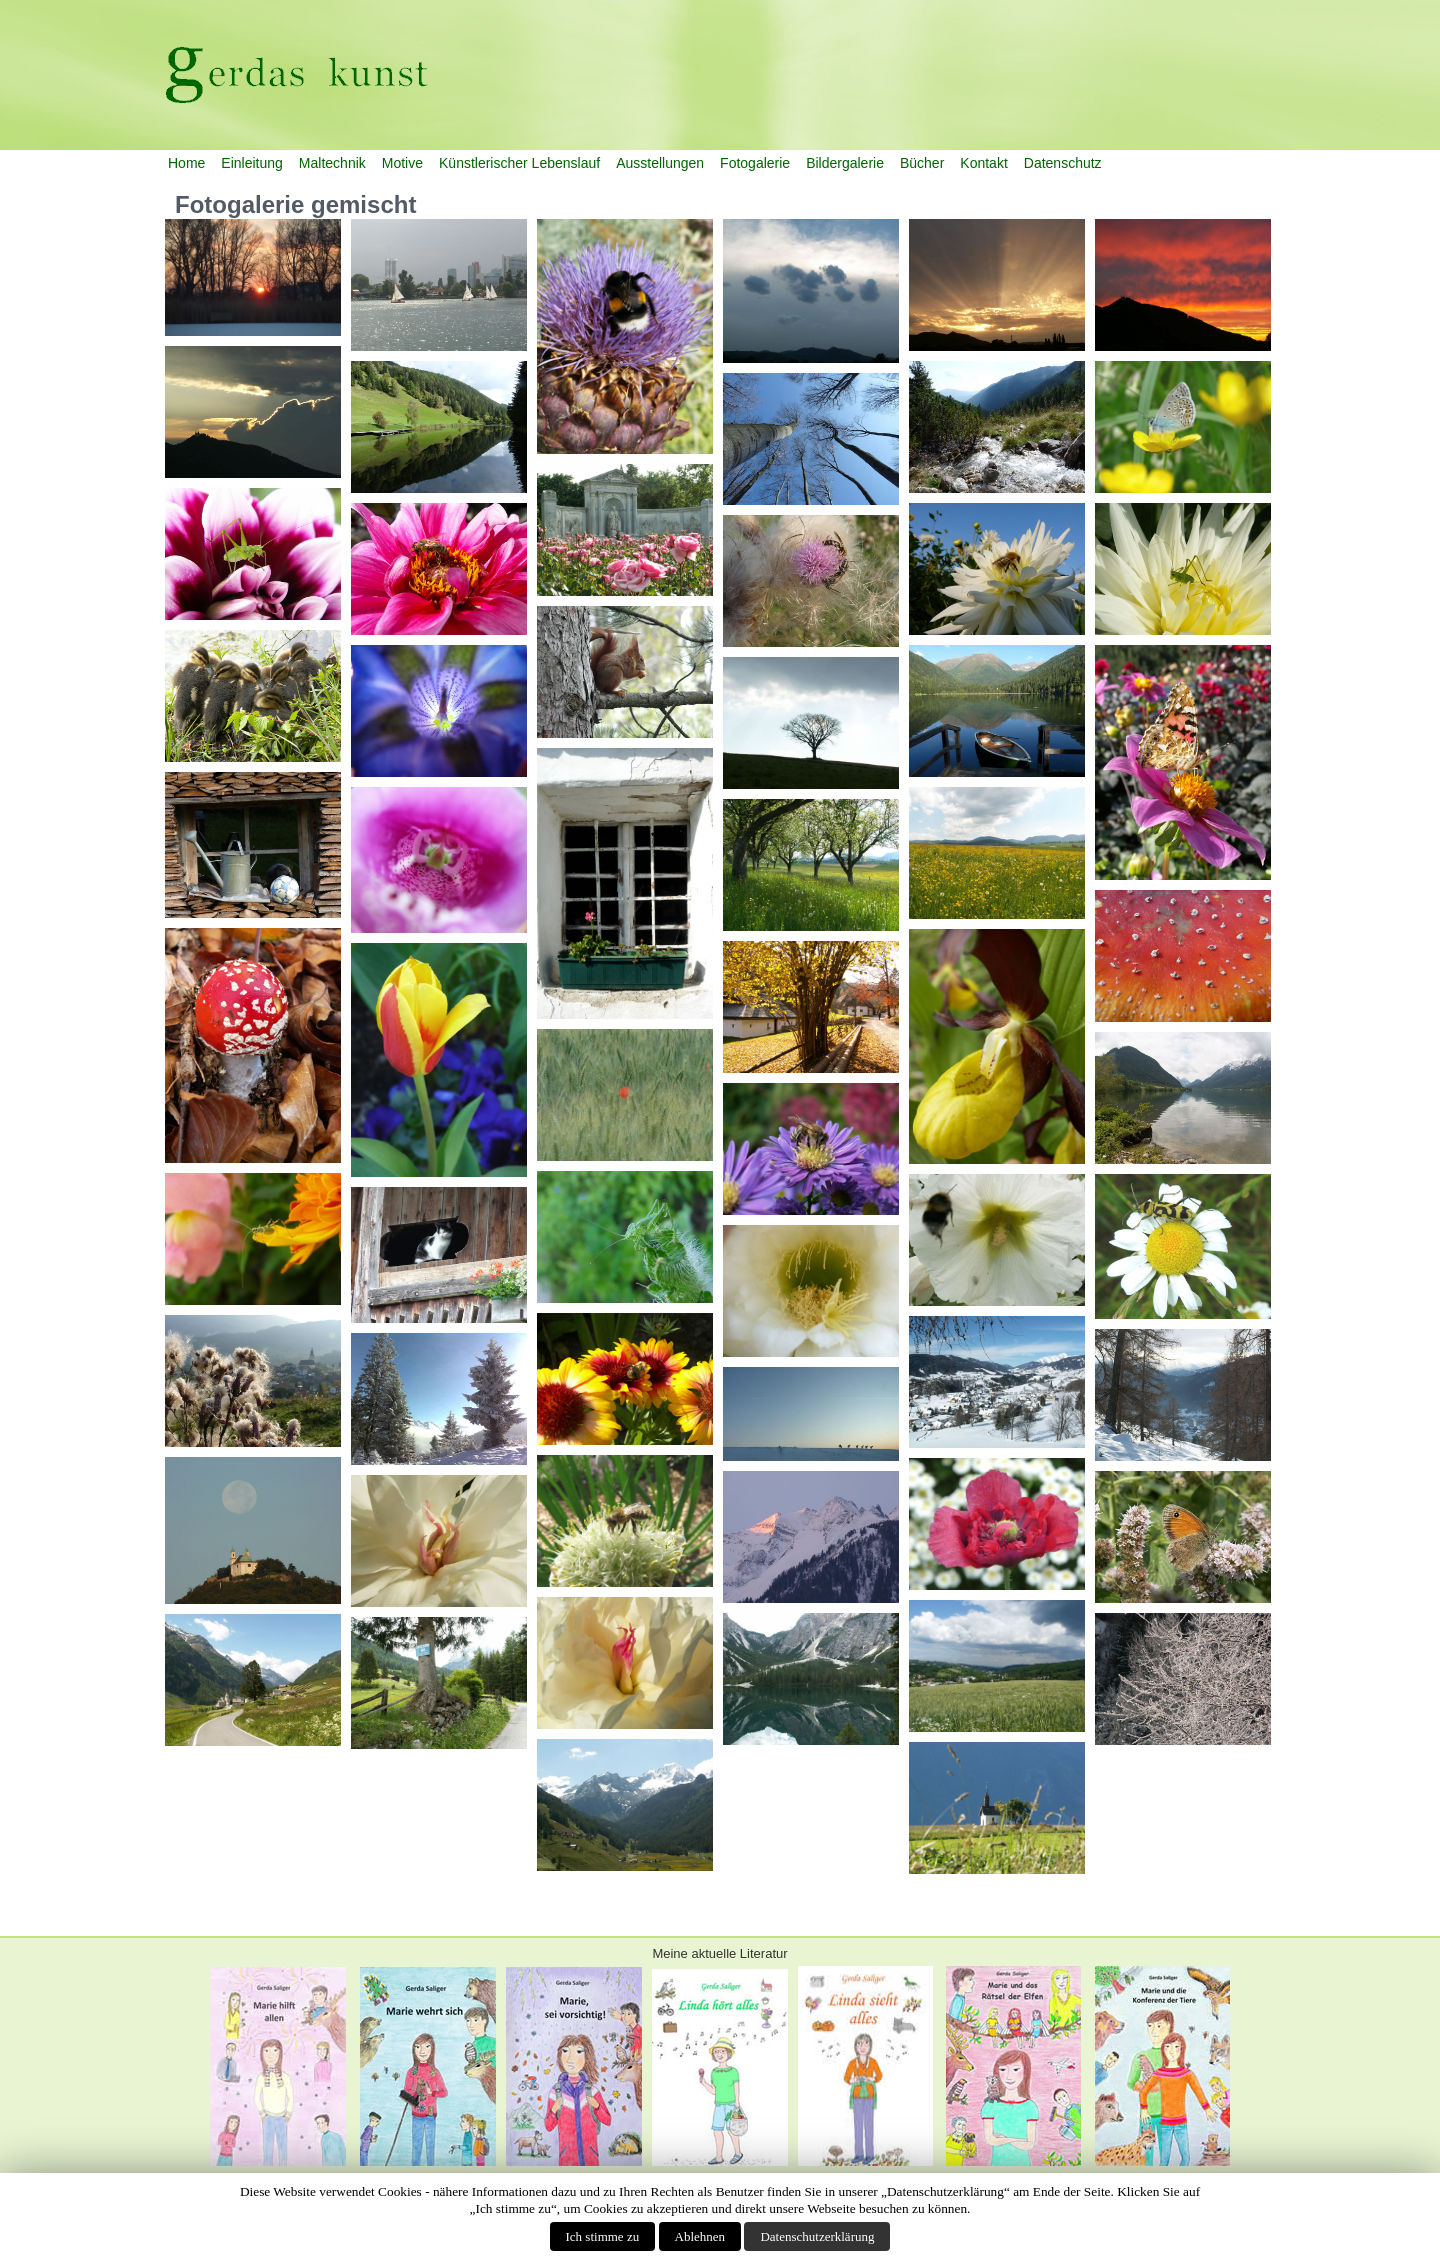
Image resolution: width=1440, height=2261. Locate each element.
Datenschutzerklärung (817, 2236)
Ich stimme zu (603, 2236)
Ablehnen (700, 2236)
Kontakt (983, 163)
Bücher (922, 163)
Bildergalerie (845, 163)
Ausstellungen (660, 163)
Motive (402, 163)
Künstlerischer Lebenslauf (519, 163)
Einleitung (252, 163)
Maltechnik (332, 163)
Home (186, 163)
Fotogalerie (755, 163)
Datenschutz (1063, 163)
